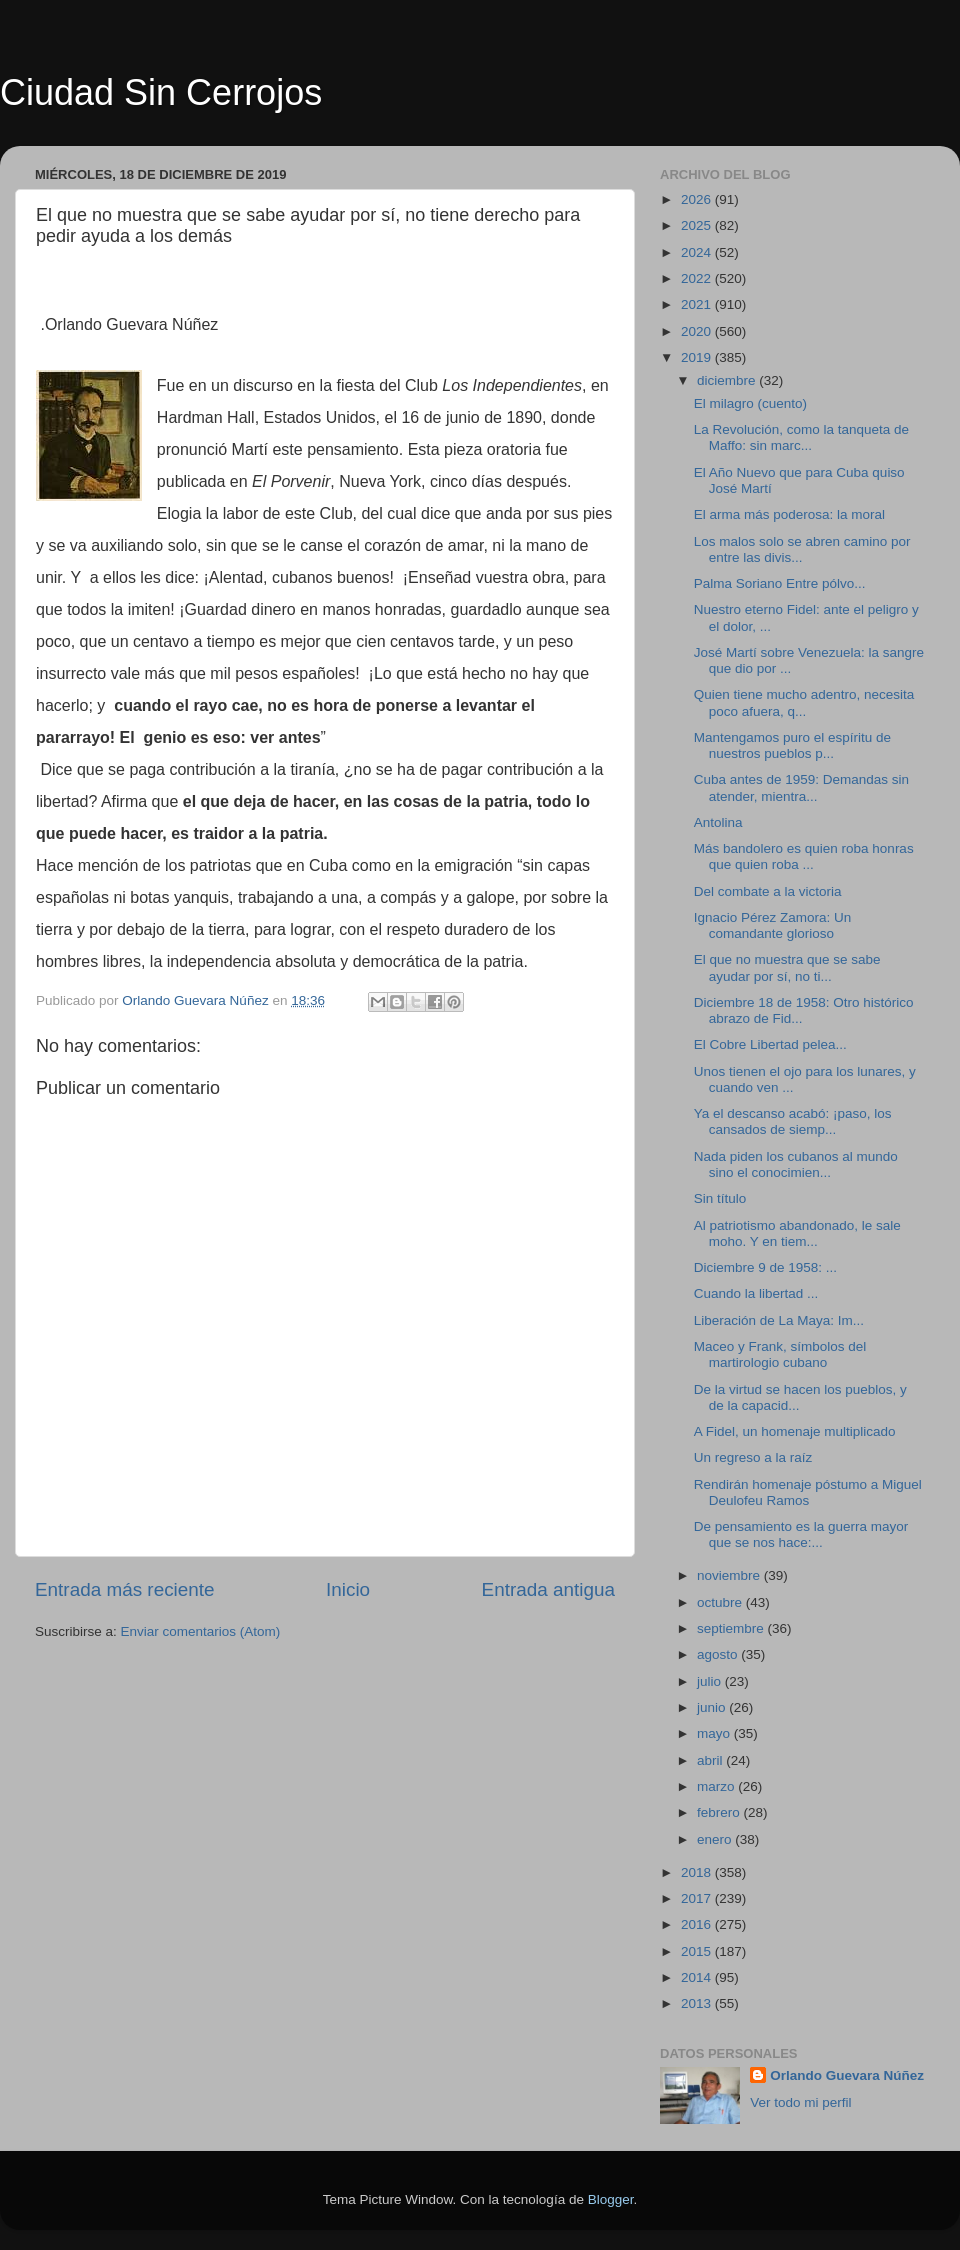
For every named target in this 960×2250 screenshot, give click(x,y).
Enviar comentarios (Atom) (201, 1631)
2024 (698, 252)
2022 (698, 278)
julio (711, 1681)
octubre (721, 1602)
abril (711, 1760)
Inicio (348, 1589)
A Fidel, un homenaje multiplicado (795, 1431)
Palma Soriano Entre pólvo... (780, 583)
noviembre (730, 1575)
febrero (720, 1812)
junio (713, 1707)
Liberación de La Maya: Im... (779, 1320)
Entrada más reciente (125, 1589)
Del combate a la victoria (768, 891)
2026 (698, 199)
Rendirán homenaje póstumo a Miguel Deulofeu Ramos (808, 1492)
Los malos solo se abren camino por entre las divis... (802, 549)
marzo (717, 1786)
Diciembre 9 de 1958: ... (765, 1267)
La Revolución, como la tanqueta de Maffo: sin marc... (801, 437)
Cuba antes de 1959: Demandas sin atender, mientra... (801, 787)
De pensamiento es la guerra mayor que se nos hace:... (801, 1534)
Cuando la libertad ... (756, 1293)
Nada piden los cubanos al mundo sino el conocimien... (796, 1164)
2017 (698, 1898)
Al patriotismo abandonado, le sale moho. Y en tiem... (797, 1233)
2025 (698, 225)
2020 (698, 331)
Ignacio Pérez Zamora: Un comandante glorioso (773, 925)
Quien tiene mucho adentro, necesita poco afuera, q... (804, 702)
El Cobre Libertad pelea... (770, 1044)
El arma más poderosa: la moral (789, 514)
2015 (698, 1951)
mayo (715, 1733)
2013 (698, 2003)
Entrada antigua (548, 1589)
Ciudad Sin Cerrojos (161, 92)
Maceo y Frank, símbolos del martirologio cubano (780, 1354)
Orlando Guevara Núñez (847, 2075)
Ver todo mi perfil (800, 2102)
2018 (698, 1872)
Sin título (720, 1198)
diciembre (728, 380)
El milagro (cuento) (750, 403)
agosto (719, 1654)
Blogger (611, 2199)
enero (716, 1839)
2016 (698, 1924)
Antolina (718, 822)
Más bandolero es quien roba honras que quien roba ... (804, 856)
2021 (698, 304)
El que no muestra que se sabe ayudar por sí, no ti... (787, 967)
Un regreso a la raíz (753, 1457)
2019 (698, 357)
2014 (698, 1977)
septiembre (732, 1628)
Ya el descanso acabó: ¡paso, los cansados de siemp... (793, 1121)
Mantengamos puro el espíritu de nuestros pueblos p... (792, 745)
